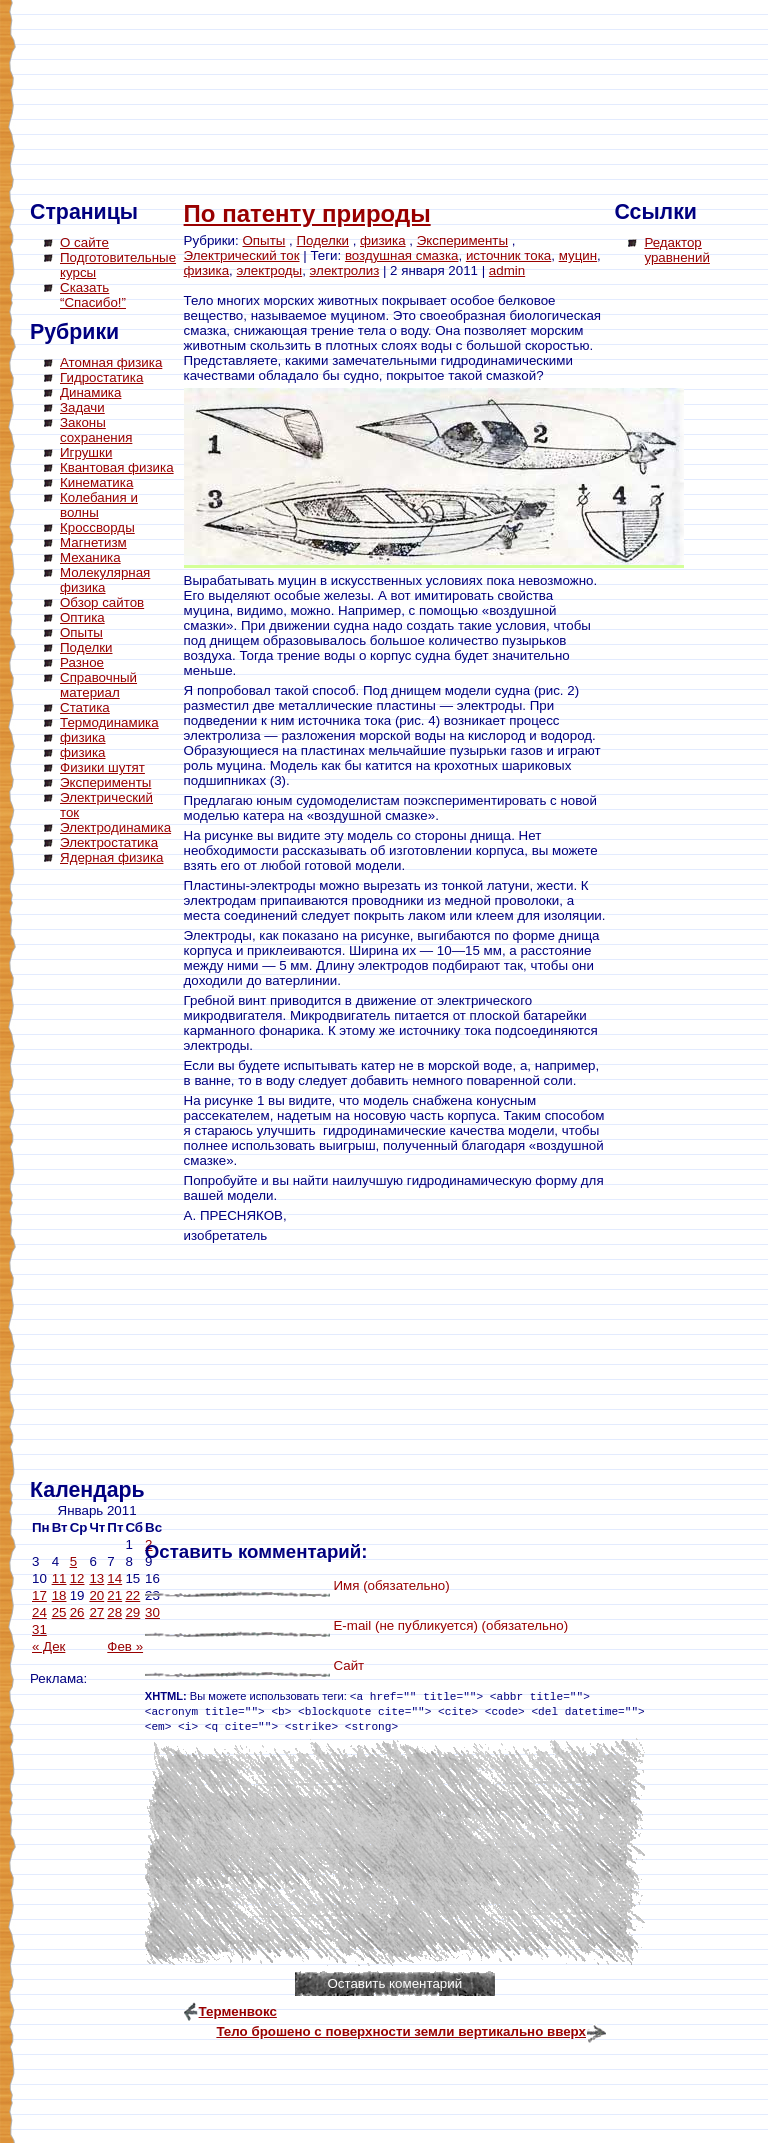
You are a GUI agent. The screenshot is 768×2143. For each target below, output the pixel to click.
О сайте (84, 242)
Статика (85, 707)
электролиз (345, 270)
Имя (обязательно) (391, 1585)
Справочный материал (98, 685)
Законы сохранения (96, 430)
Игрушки (86, 452)
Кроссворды (97, 527)
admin (507, 270)
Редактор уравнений (676, 250)
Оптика (82, 617)
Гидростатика (101, 377)
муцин (578, 255)
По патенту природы (307, 213)
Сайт (348, 1665)
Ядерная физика (111, 857)
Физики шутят (102, 767)
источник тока (508, 255)
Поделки (86, 647)
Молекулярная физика (105, 580)
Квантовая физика (117, 467)
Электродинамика (115, 827)
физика (83, 737)
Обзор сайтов (102, 602)
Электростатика (109, 842)
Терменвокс (238, 2011)
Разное (82, 662)
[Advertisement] (110, 1175)
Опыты (81, 632)
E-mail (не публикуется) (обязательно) (450, 1625)
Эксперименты (105, 782)
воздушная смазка (402, 255)
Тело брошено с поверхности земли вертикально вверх (401, 2031)
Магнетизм (93, 542)
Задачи (82, 407)
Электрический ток (242, 255)
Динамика (90, 392)
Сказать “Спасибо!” (93, 295)
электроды (270, 270)
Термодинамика (109, 722)
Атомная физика (111, 362)
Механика (90, 557)
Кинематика (96, 482)
